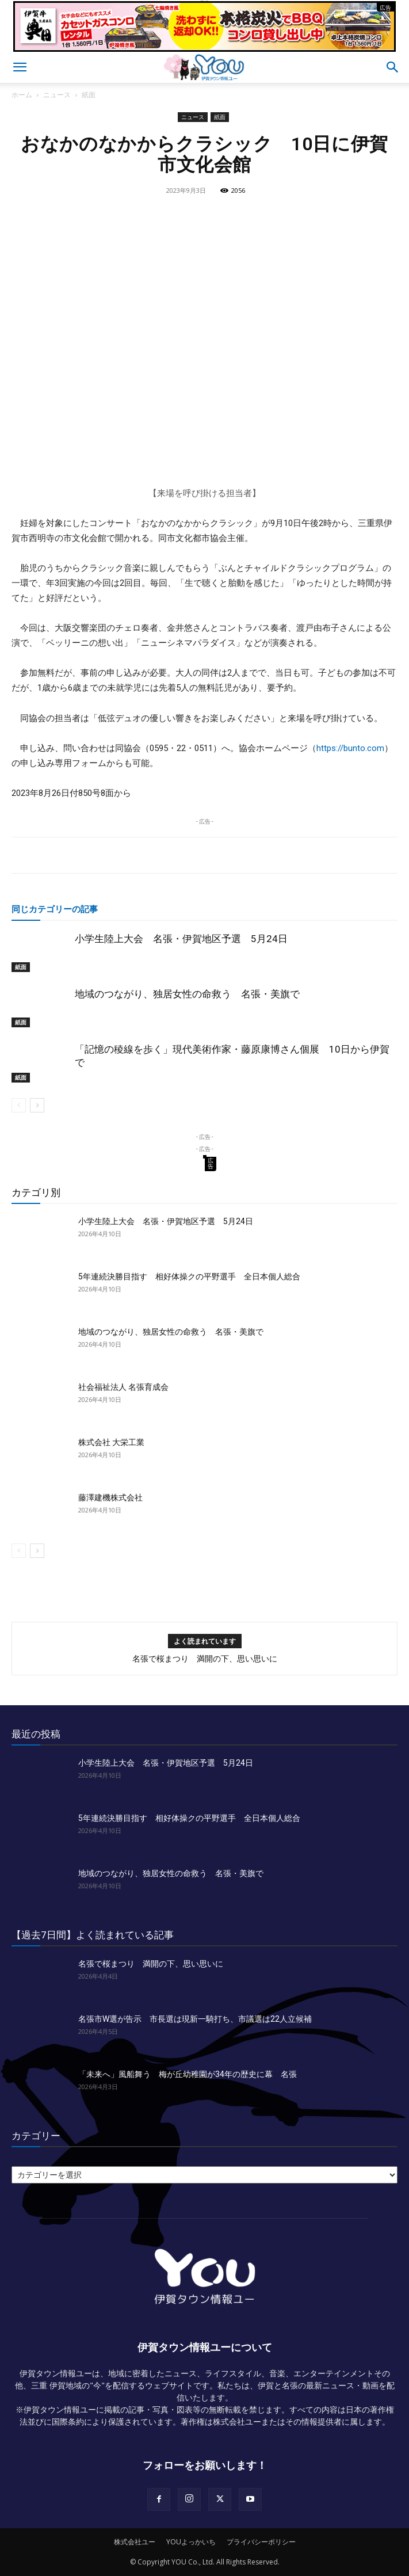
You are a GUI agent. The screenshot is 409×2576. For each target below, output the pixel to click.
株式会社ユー (134, 2542)
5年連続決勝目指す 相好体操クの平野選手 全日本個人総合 (189, 1276)
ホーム (22, 95)
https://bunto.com (350, 748)
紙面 (88, 95)
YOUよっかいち (191, 2542)
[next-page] (37, 1105)
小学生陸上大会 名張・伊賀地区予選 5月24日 (181, 938)
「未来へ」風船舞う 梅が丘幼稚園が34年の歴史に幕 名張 (187, 2074)
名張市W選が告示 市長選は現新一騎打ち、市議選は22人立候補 (195, 2019)
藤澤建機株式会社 (110, 1497)
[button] (19, 67)
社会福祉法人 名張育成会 (123, 1387)
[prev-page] (19, 1105)
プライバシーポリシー (261, 2542)
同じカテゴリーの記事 (55, 908)
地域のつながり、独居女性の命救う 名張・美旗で (187, 994)
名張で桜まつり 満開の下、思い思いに (204, 1658)
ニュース (57, 95)
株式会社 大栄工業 (111, 1442)
